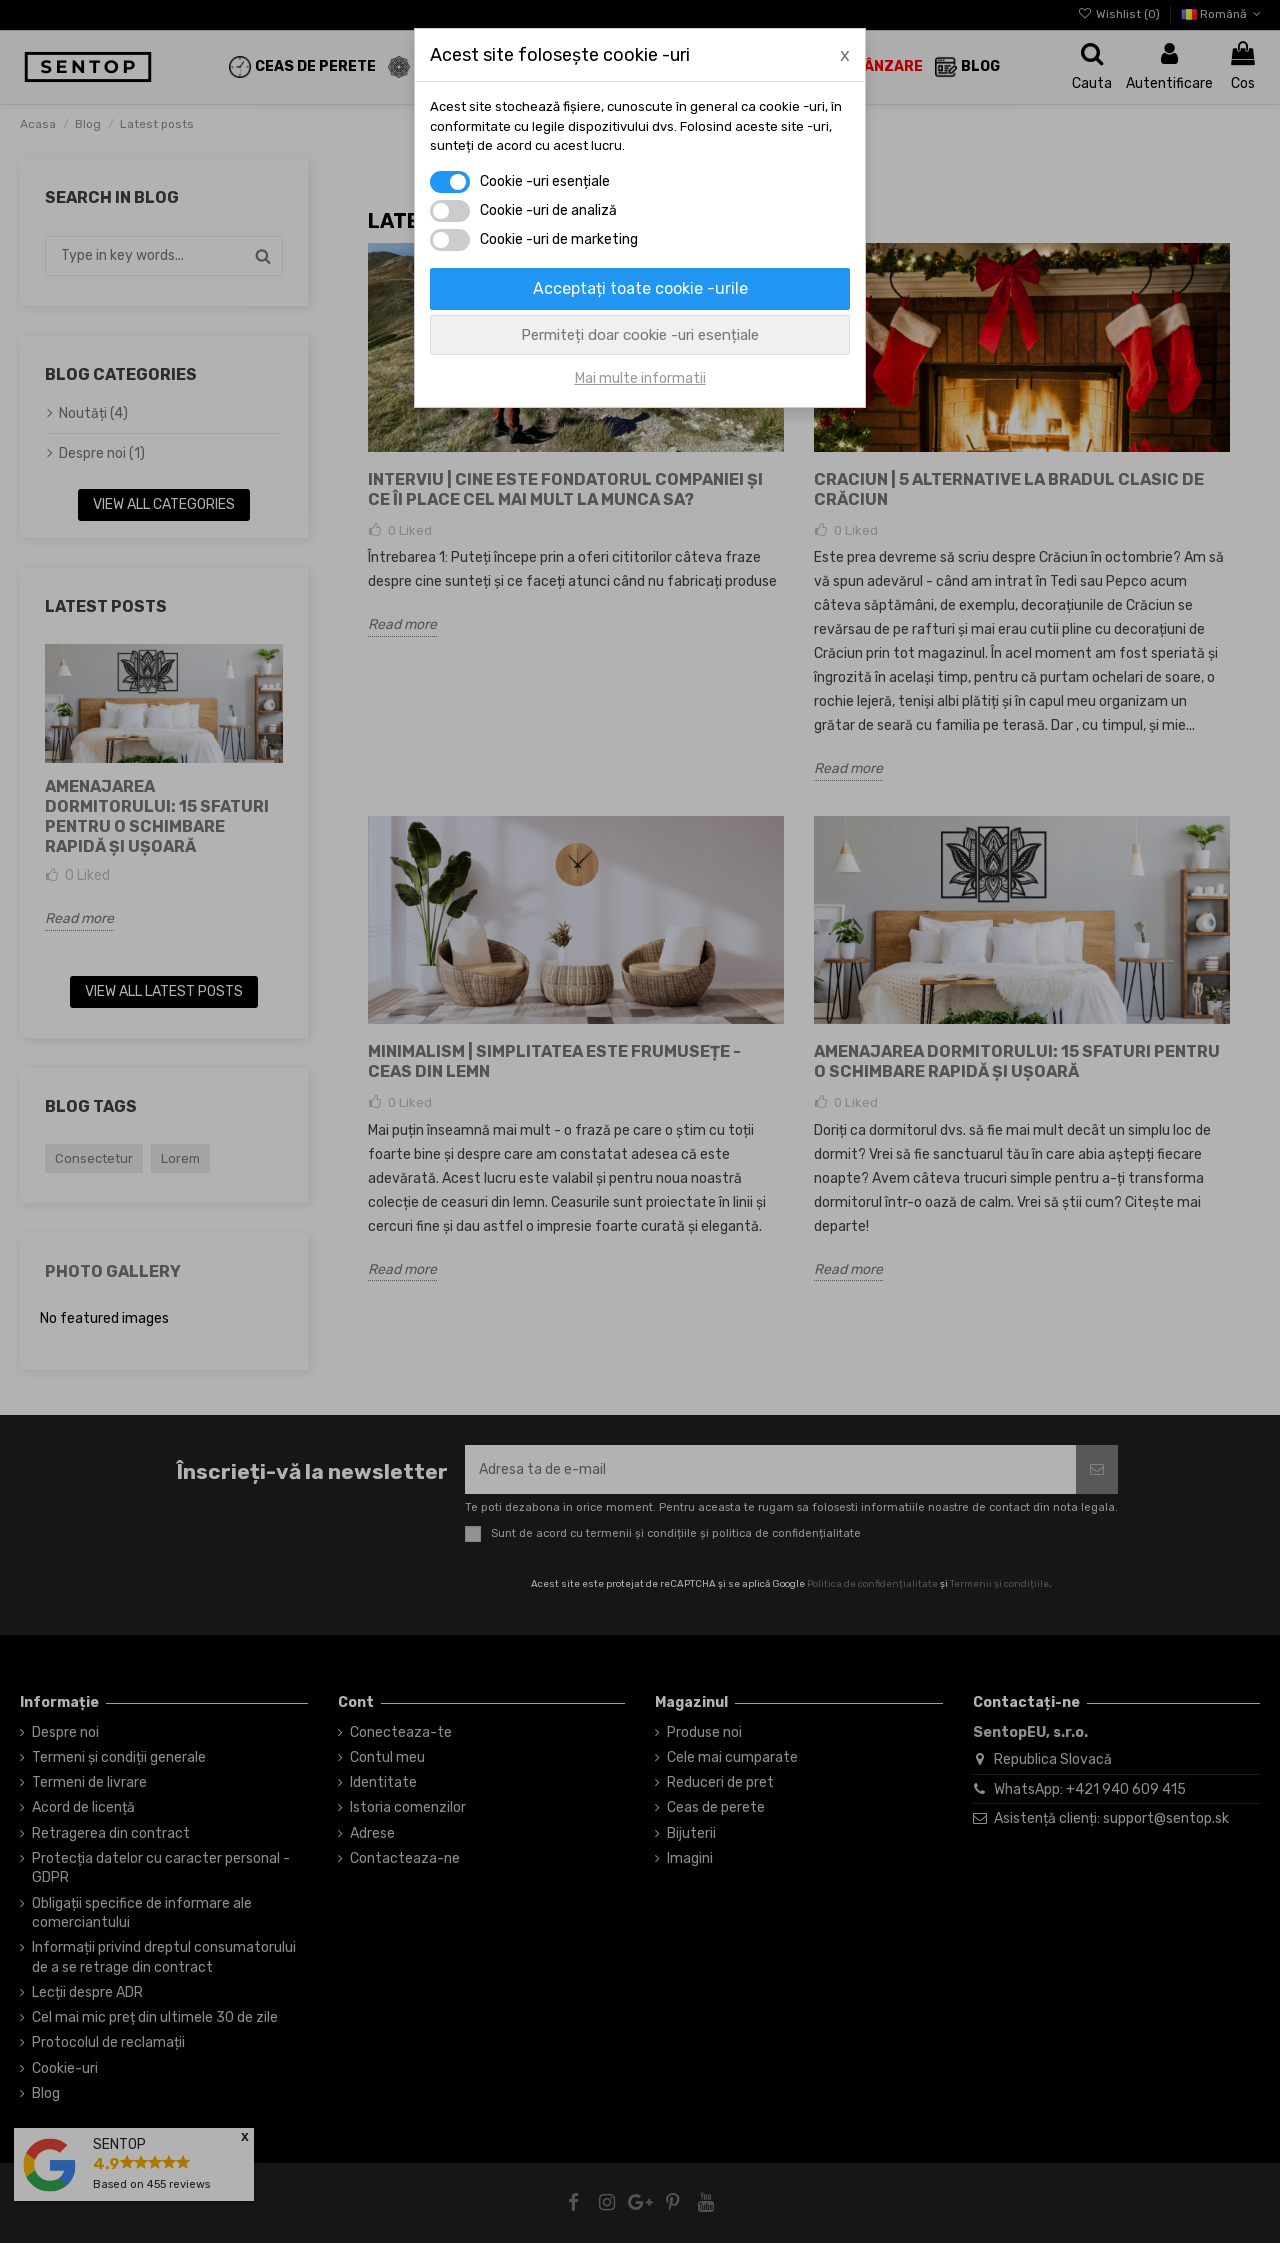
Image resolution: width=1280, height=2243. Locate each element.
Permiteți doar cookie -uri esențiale (640, 335)
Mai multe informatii (640, 378)
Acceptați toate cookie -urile (640, 288)
